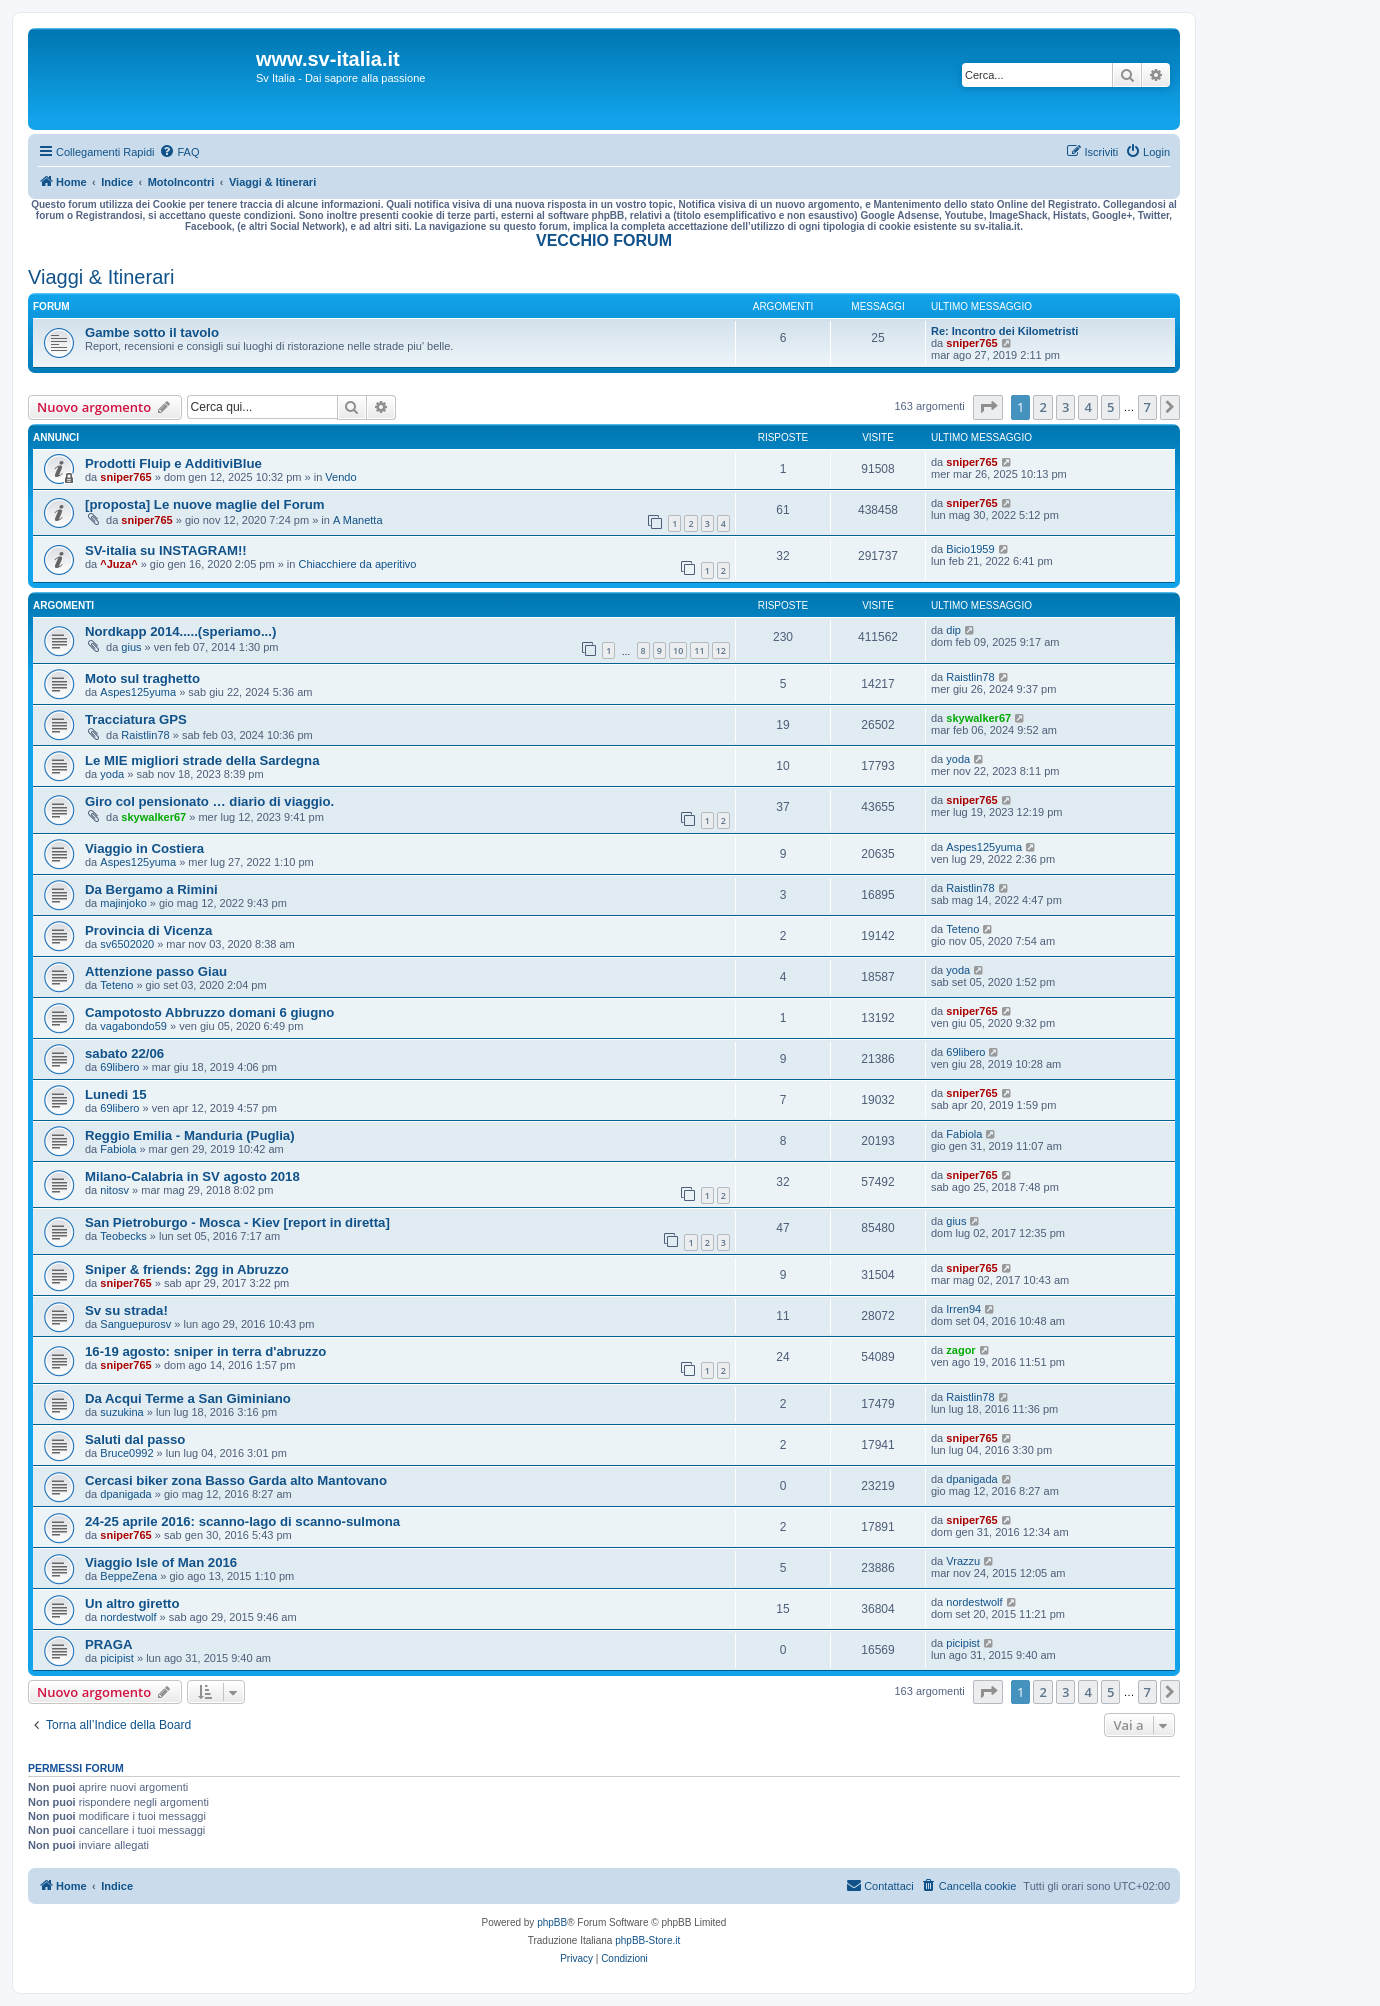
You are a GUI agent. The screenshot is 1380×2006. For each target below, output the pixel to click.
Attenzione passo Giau (156, 971)
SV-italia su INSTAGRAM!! (166, 550)
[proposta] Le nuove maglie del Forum (205, 504)
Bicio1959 (970, 549)
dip (953, 630)
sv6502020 (127, 944)
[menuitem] (179, 152)
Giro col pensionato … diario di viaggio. (209, 801)
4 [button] (1087, 407)
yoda (112, 774)
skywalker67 (978, 718)
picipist (117, 1658)
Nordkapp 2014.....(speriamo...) (180, 631)
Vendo (340, 477)
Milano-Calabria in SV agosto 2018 (192, 1176)
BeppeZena (128, 1576)
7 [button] (1147, 407)
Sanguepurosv (135, 1324)
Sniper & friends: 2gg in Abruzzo (187, 1269)
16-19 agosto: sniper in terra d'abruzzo (205, 1351)
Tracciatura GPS (136, 719)
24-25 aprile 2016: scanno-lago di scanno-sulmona (242, 1521)
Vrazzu (963, 1561)
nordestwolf (128, 1617)
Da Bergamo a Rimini (151, 889)
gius (131, 647)
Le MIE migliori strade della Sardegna (202, 760)
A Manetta (358, 520)
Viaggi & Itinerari (101, 277)
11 (699, 650)
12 (721, 650)
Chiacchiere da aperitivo (357, 564)
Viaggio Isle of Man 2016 (161, 1562)
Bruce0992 (126, 1453)
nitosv (114, 1190)
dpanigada (125, 1494)
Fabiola (118, 1149)
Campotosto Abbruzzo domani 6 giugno (209, 1012)
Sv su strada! (126, 1310)
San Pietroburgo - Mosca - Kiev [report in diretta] (237, 1222)
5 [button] (1110, 407)
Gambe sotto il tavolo (152, 332)
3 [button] (1065, 407)
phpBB (552, 1922)
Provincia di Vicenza (148, 930)
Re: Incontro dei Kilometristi (1004, 331)
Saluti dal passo (135, 1439)
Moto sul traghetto (142, 678)
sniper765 (971, 343)
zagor (960, 1350)
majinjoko (123, 903)
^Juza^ (118, 564)
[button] (988, 407)
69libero (119, 1067)
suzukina (121, 1412)
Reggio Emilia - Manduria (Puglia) (190, 1135)
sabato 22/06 (124, 1053)
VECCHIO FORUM (604, 240)
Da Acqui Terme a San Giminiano (188, 1398)
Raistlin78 (970, 677)
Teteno (962, 929)
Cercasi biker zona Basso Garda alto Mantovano (236, 1480)
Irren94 (963, 1309)
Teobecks (123, 1236)
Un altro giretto (132, 1603)
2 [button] (1042, 407)
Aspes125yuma (138, 692)
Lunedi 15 (116, 1094)
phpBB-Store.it (647, 1940)
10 (678, 650)
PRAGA (109, 1644)
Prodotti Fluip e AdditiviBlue (173, 463)
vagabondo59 (133, 1026)
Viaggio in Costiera (144, 848)
